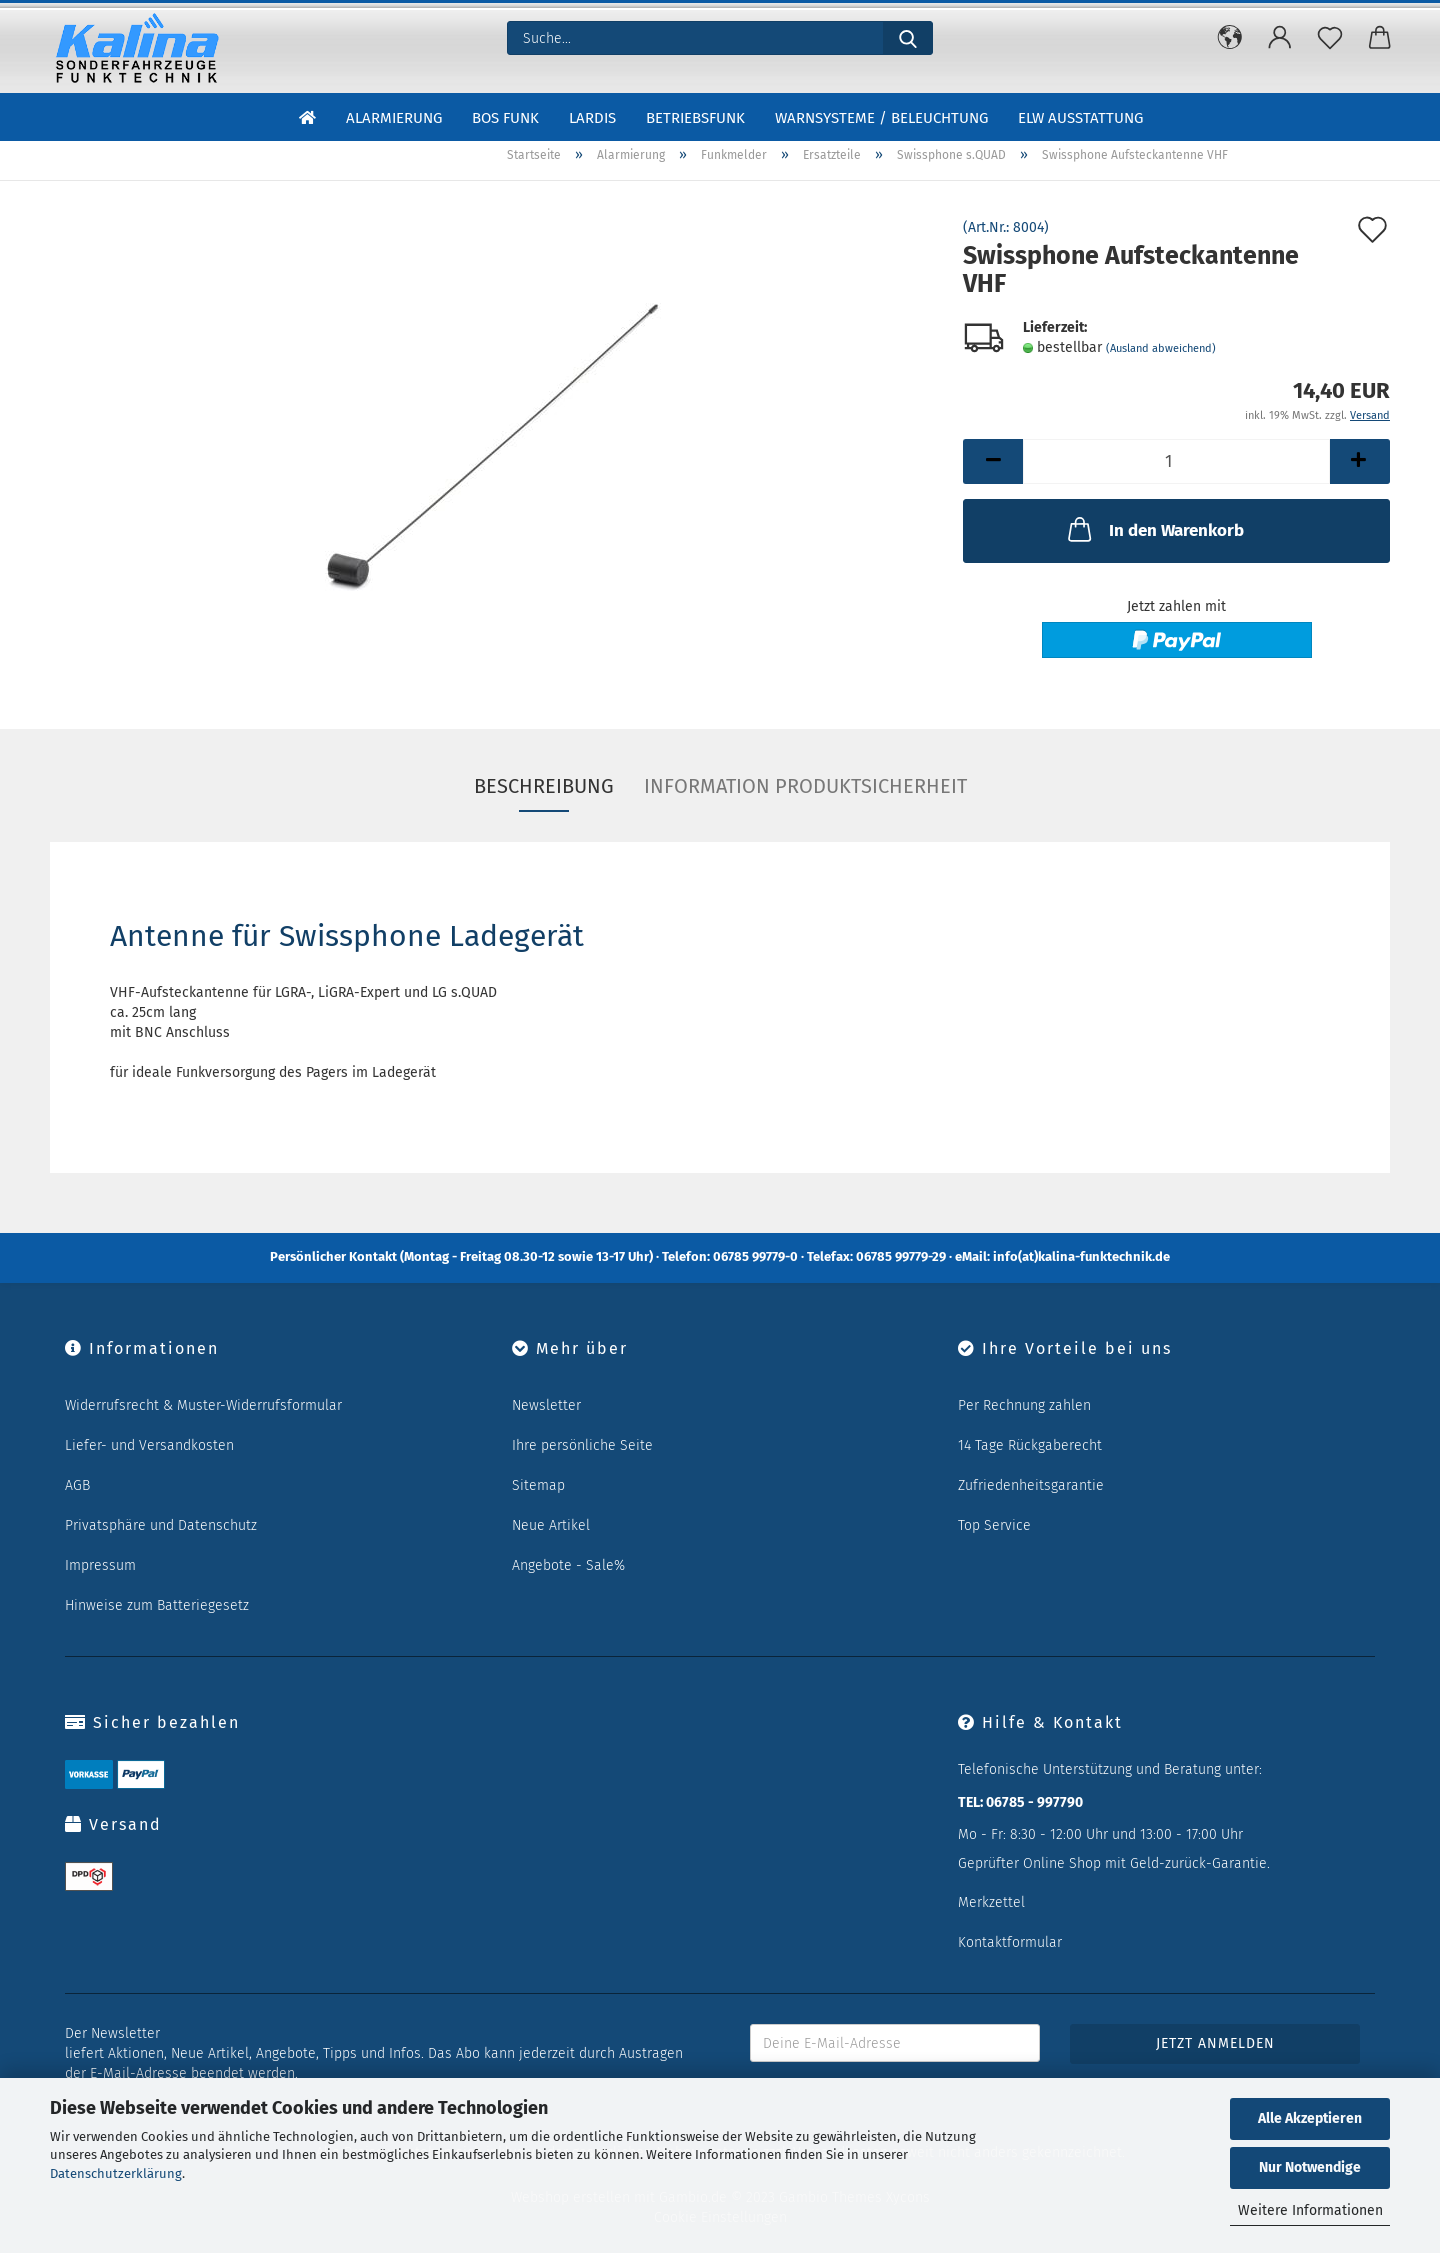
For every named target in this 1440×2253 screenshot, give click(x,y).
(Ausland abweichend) (1161, 348)
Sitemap (538, 1485)
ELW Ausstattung (1080, 118)
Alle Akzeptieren (1310, 2118)
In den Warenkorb (1154, 529)
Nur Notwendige (1310, 2167)
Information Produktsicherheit (805, 786)
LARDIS (592, 118)
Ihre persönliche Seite (582, 1445)
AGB (77, 1485)
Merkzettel (991, 1902)
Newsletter (546, 1405)
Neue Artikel (551, 1525)
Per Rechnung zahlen (1024, 1405)
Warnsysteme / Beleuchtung (881, 118)
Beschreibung (544, 786)
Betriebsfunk (695, 118)
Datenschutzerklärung (116, 2173)
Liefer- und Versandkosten (149, 1445)
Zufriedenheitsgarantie (1031, 1485)
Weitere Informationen (1310, 2210)
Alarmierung (394, 118)
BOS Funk (505, 118)
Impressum (100, 1565)
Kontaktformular (1010, 1942)
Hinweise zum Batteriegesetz (157, 1605)
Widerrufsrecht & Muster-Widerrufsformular (203, 1405)
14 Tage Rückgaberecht (1030, 1445)
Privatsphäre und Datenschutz (161, 1525)
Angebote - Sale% (568, 1565)
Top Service (994, 1525)
